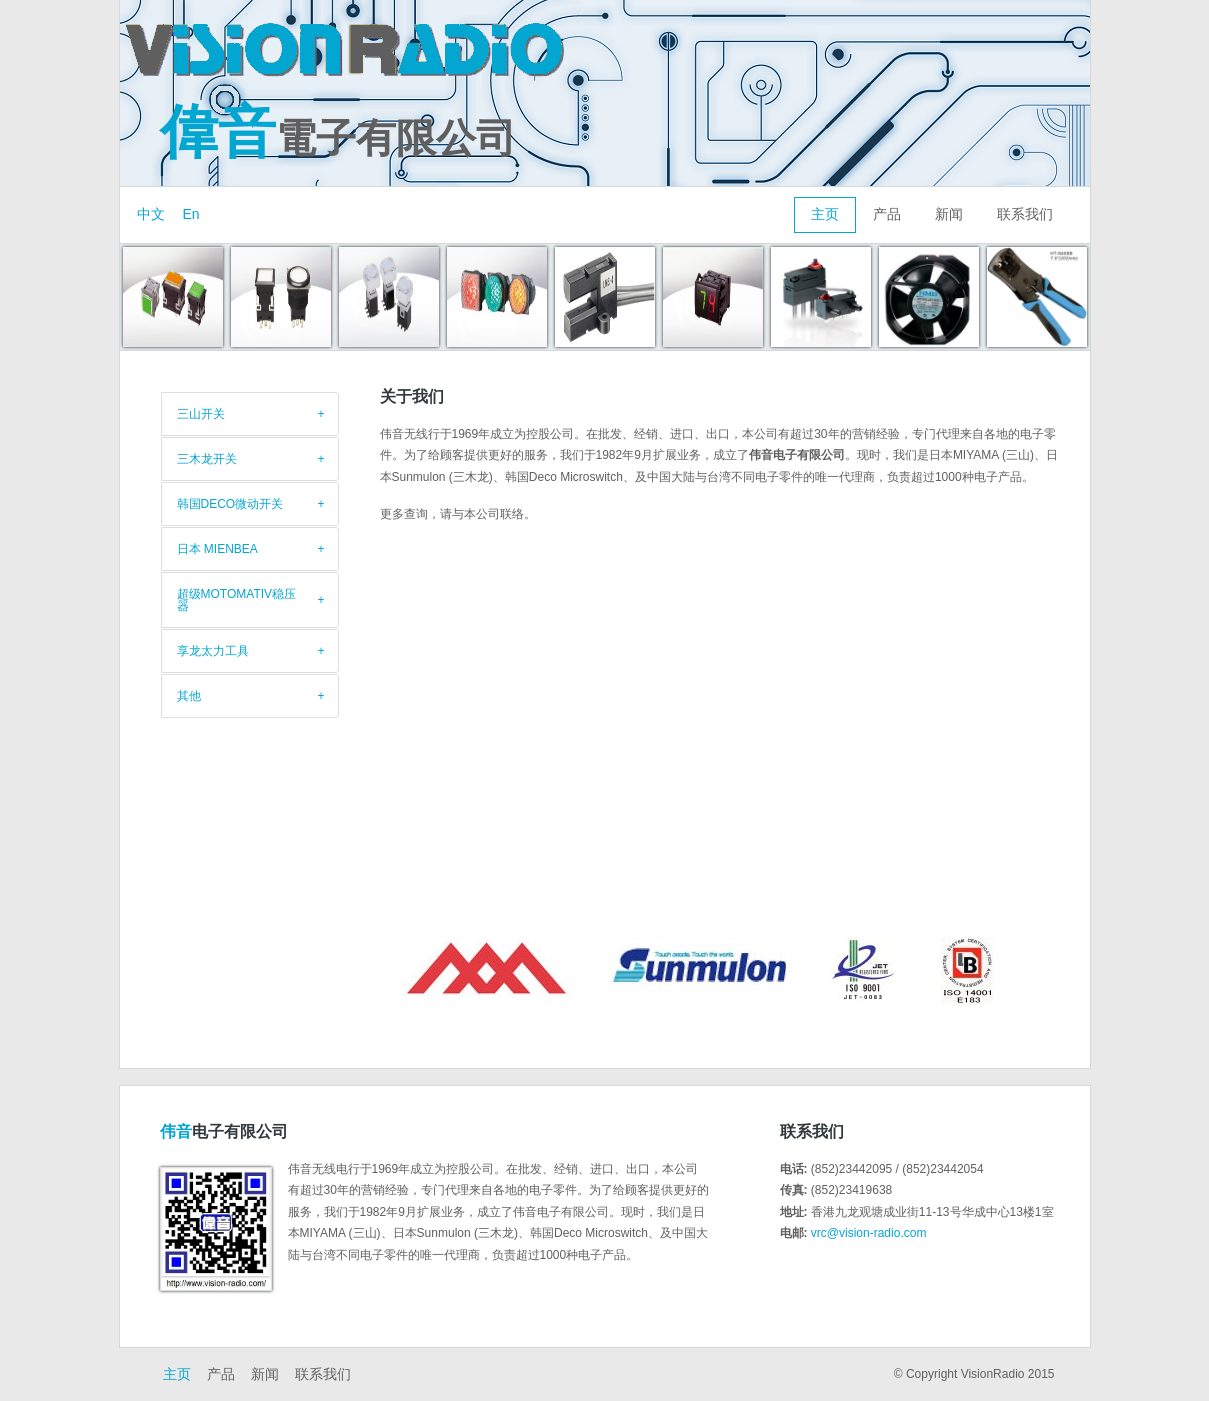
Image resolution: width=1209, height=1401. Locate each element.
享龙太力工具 (213, 651)
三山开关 (201, 414)
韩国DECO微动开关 (230, 504)
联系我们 (1025, 214)
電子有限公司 (338, 138)
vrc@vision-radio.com (869, 1233)
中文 (151, 214)
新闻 (949, 214)
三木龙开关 (207, 459)
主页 (825, 214)
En (191, 214)
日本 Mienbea (217, 549)
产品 (887, 214)
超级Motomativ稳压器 (237, 600)
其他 (189, 696)
